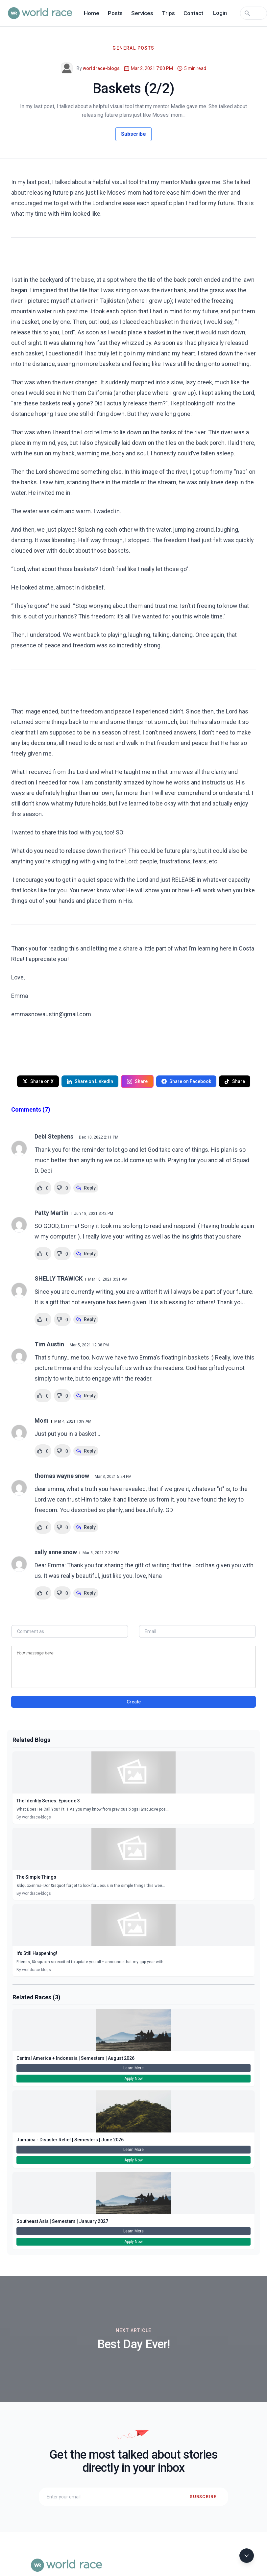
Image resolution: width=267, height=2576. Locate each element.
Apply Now (133, 2078)
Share (137, 1081)
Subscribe (133, 134)
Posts (115, 13)
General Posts (133, 48)
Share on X (38, 1081)
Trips (168, 13)
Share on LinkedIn (90, 1081)
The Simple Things (36, 1877)
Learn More (133, 2068)
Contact (193, 13)
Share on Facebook (186, 1081)
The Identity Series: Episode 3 (48, 1800)
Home (91, 13)
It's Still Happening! (36, 1953)
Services (142, 13)
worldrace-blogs (101, 68)
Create (134, 1701)
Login (220, 13)
